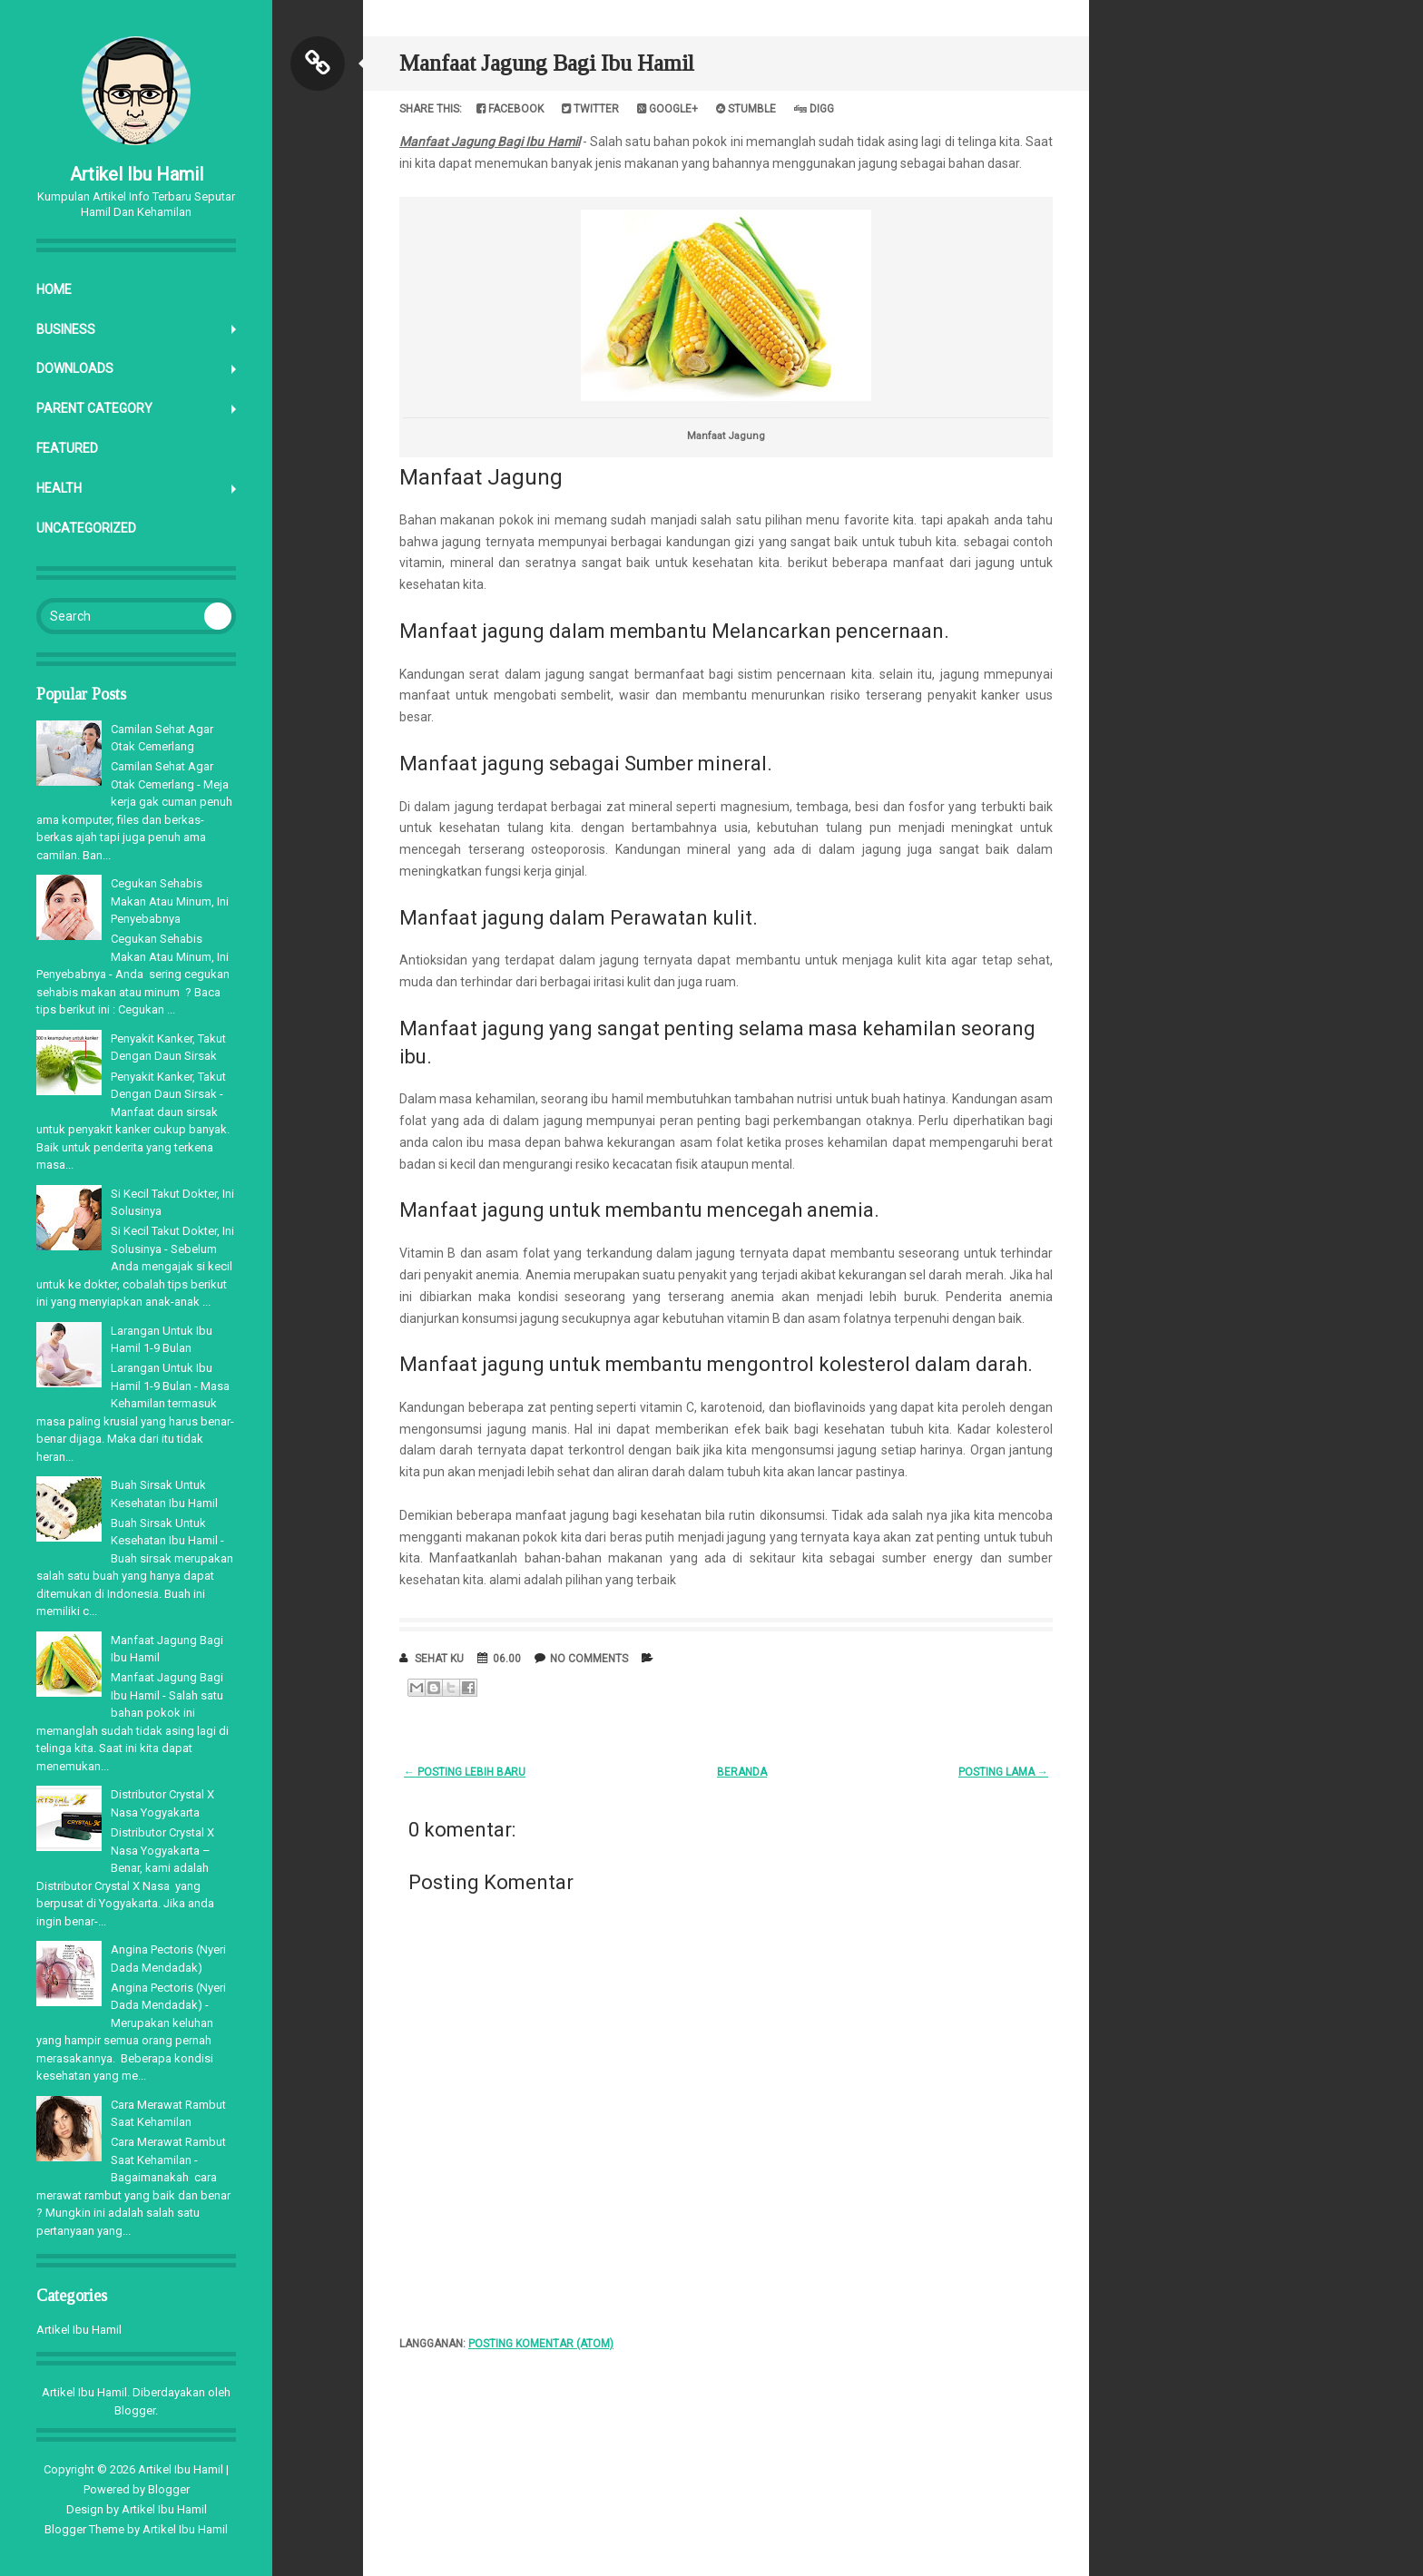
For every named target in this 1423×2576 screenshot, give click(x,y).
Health (59, 488)
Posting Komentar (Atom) (540, 2343)
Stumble (746, 109)
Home (54, 289)
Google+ (667, 109)
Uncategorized (86, 528)
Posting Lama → (1003, 1772)
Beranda (742, 1772)
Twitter (590, 109)
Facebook (510, 109)
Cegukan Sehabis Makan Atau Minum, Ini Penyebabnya (170, 901)
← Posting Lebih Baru (464, 1772)
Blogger (134, 2410)
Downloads (74, 368)
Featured (67, 448)
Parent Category (94, 408)
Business (65, 329)
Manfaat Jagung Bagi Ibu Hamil (546, 63)
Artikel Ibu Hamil (136, 174)
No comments (589, 1658)
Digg (814, 109)
